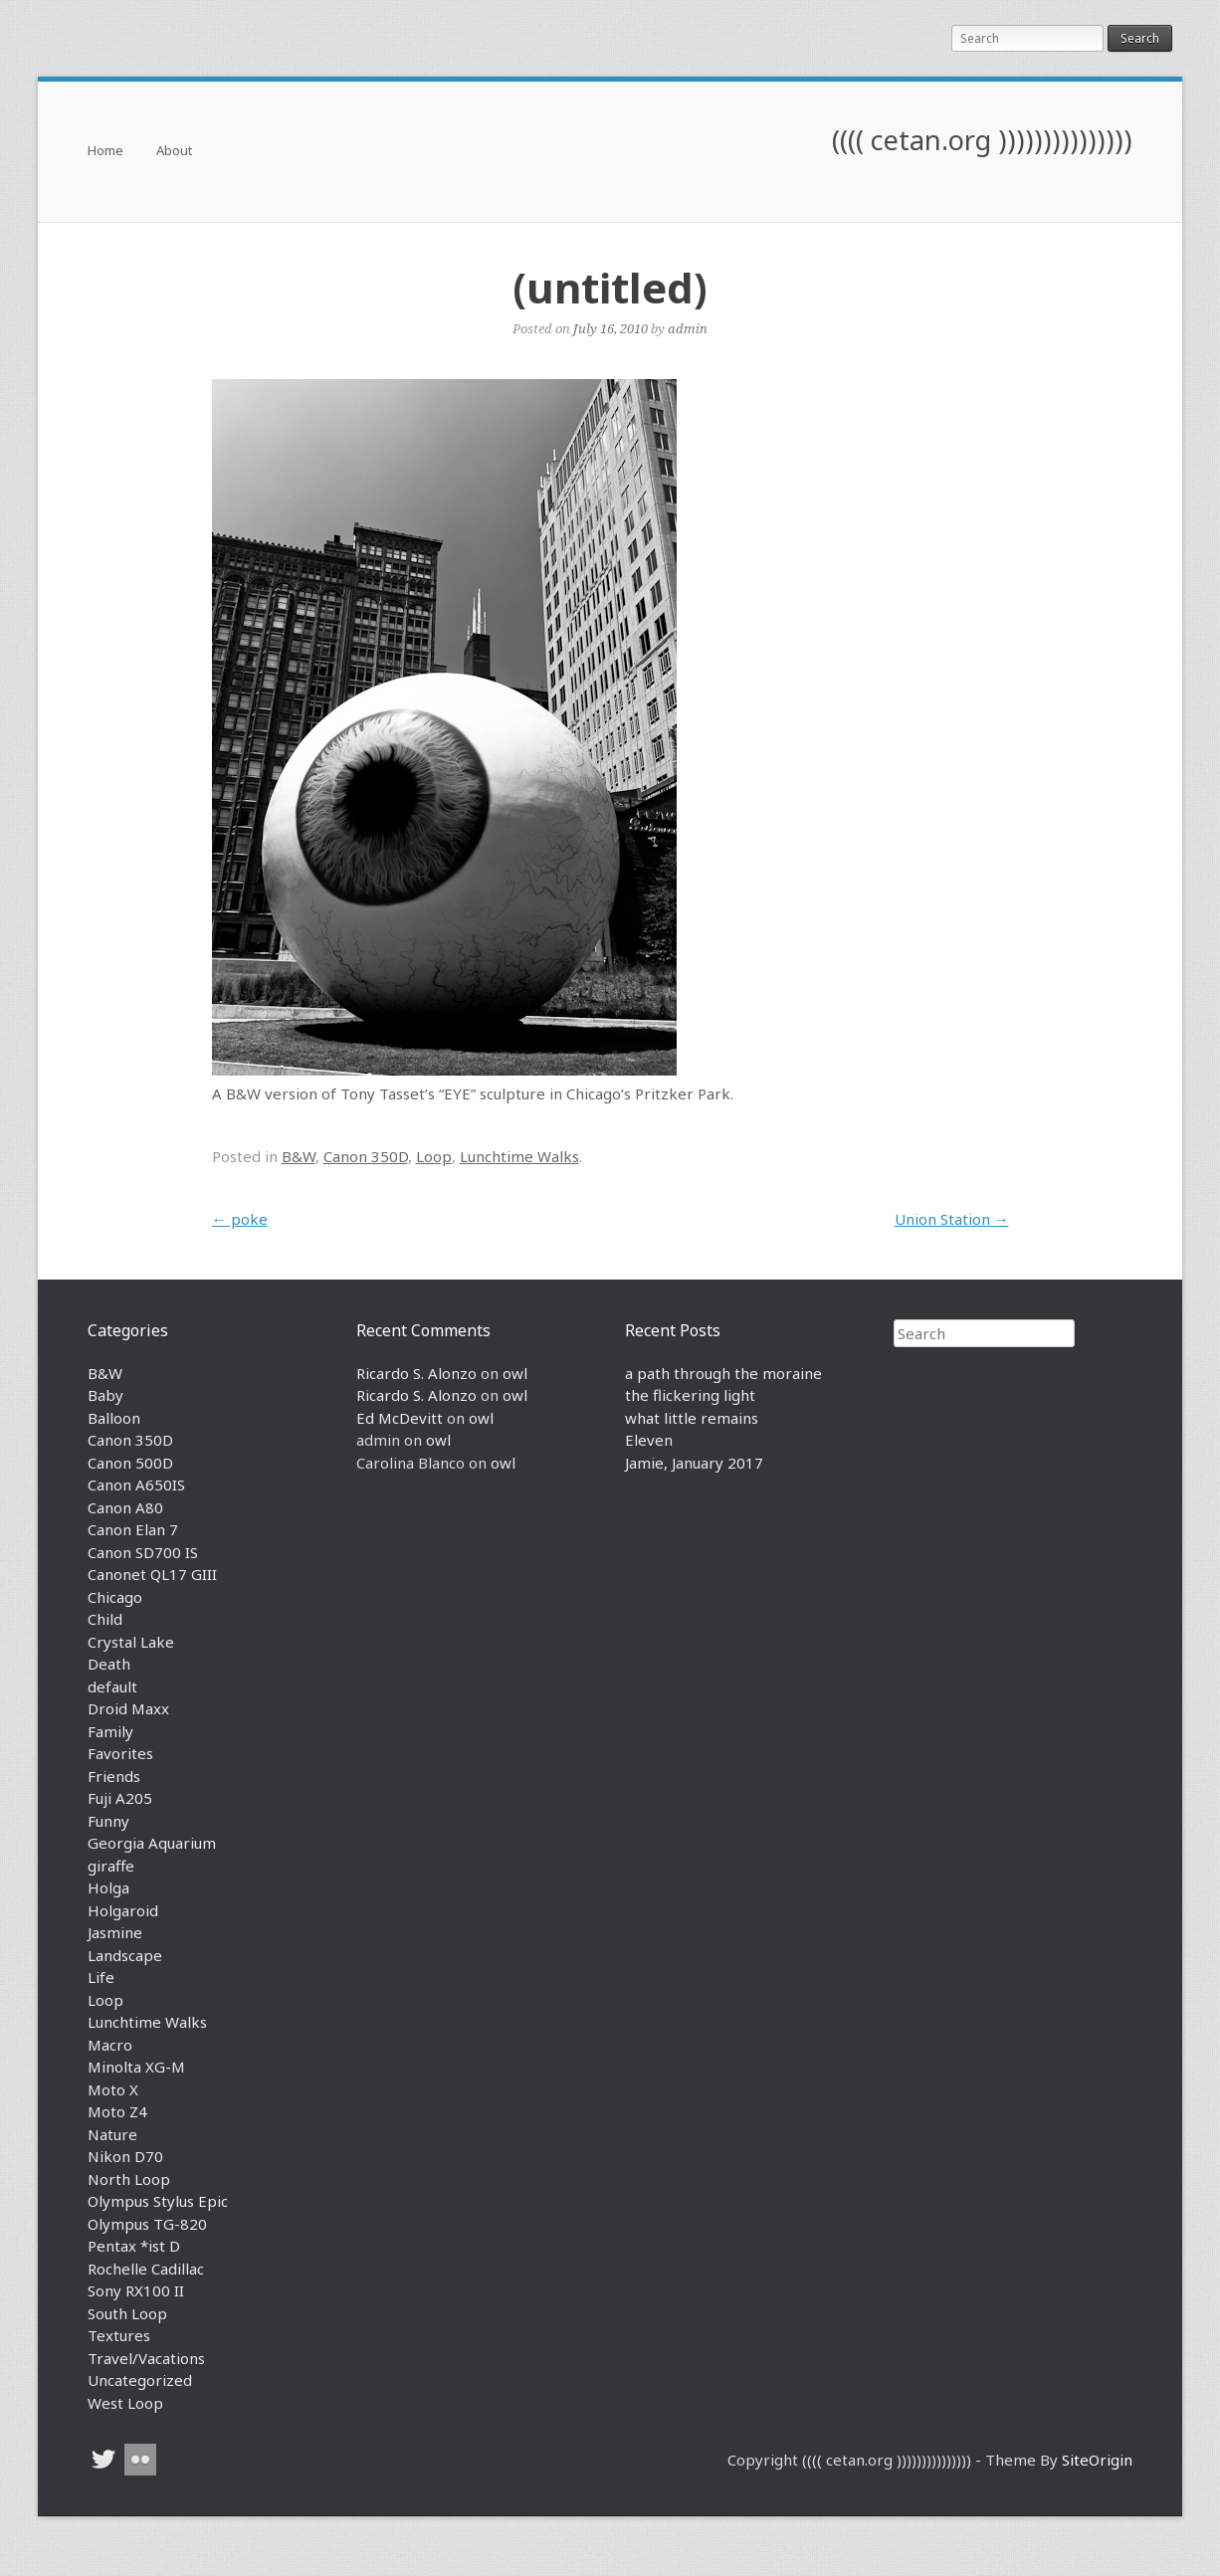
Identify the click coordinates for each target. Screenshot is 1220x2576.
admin (688, 328)
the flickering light (690, 1395)
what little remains (691, 1418)
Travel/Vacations (146, 2358)
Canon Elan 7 (133, 1529)
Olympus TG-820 (147, 2224)
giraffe (111, 1866)
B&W (298, 1156)
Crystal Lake (131, 1642)
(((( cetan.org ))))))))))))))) (982, 139)
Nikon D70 (125, 2156)
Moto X (113, 2089)
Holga (108, 1887)
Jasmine (115, 1932)
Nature (112, 2134)
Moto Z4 (117, 2111)
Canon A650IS (136, 1484)
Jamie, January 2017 (694, 1463)
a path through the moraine (723, 1373)
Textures (119, 2335)
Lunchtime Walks (519, 1156)
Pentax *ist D (134, 2246)
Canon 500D (130, 1463)
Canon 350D (365, 1156)
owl (515, 1373)
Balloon (114, 1418)
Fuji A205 (120, 1798)
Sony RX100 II (136, 2290)
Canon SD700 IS (143, 1552)
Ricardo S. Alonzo (416, 1373)
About (174, 151)
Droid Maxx (128, 1708)
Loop (434, 1156)
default (112, 1686)
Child (105, 1619)
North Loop (129, 2179)
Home (105, 151)
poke (240, 1219)
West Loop (125, 2403)
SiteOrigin (1097, 2460)
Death (109, 1664)
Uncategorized (140, 2380)
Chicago (115, 1597)
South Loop (127, 2313)
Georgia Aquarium (152, 1843)
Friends (114, 1776)
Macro (110, 2045)
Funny (108, 1821)
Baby (105, 1395)
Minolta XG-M (136, 2067)
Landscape (125, 1955)
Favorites (120, 1753)
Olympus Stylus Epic (158, 2201)
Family (110, 1731)
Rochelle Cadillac (146, 2269)
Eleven (649, 1440)
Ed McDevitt (399, 1418)
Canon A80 (125, 1507)
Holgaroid (123, 1910)
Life (101, 1977)
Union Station (952, 1219)
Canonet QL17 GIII (152, 1574)
